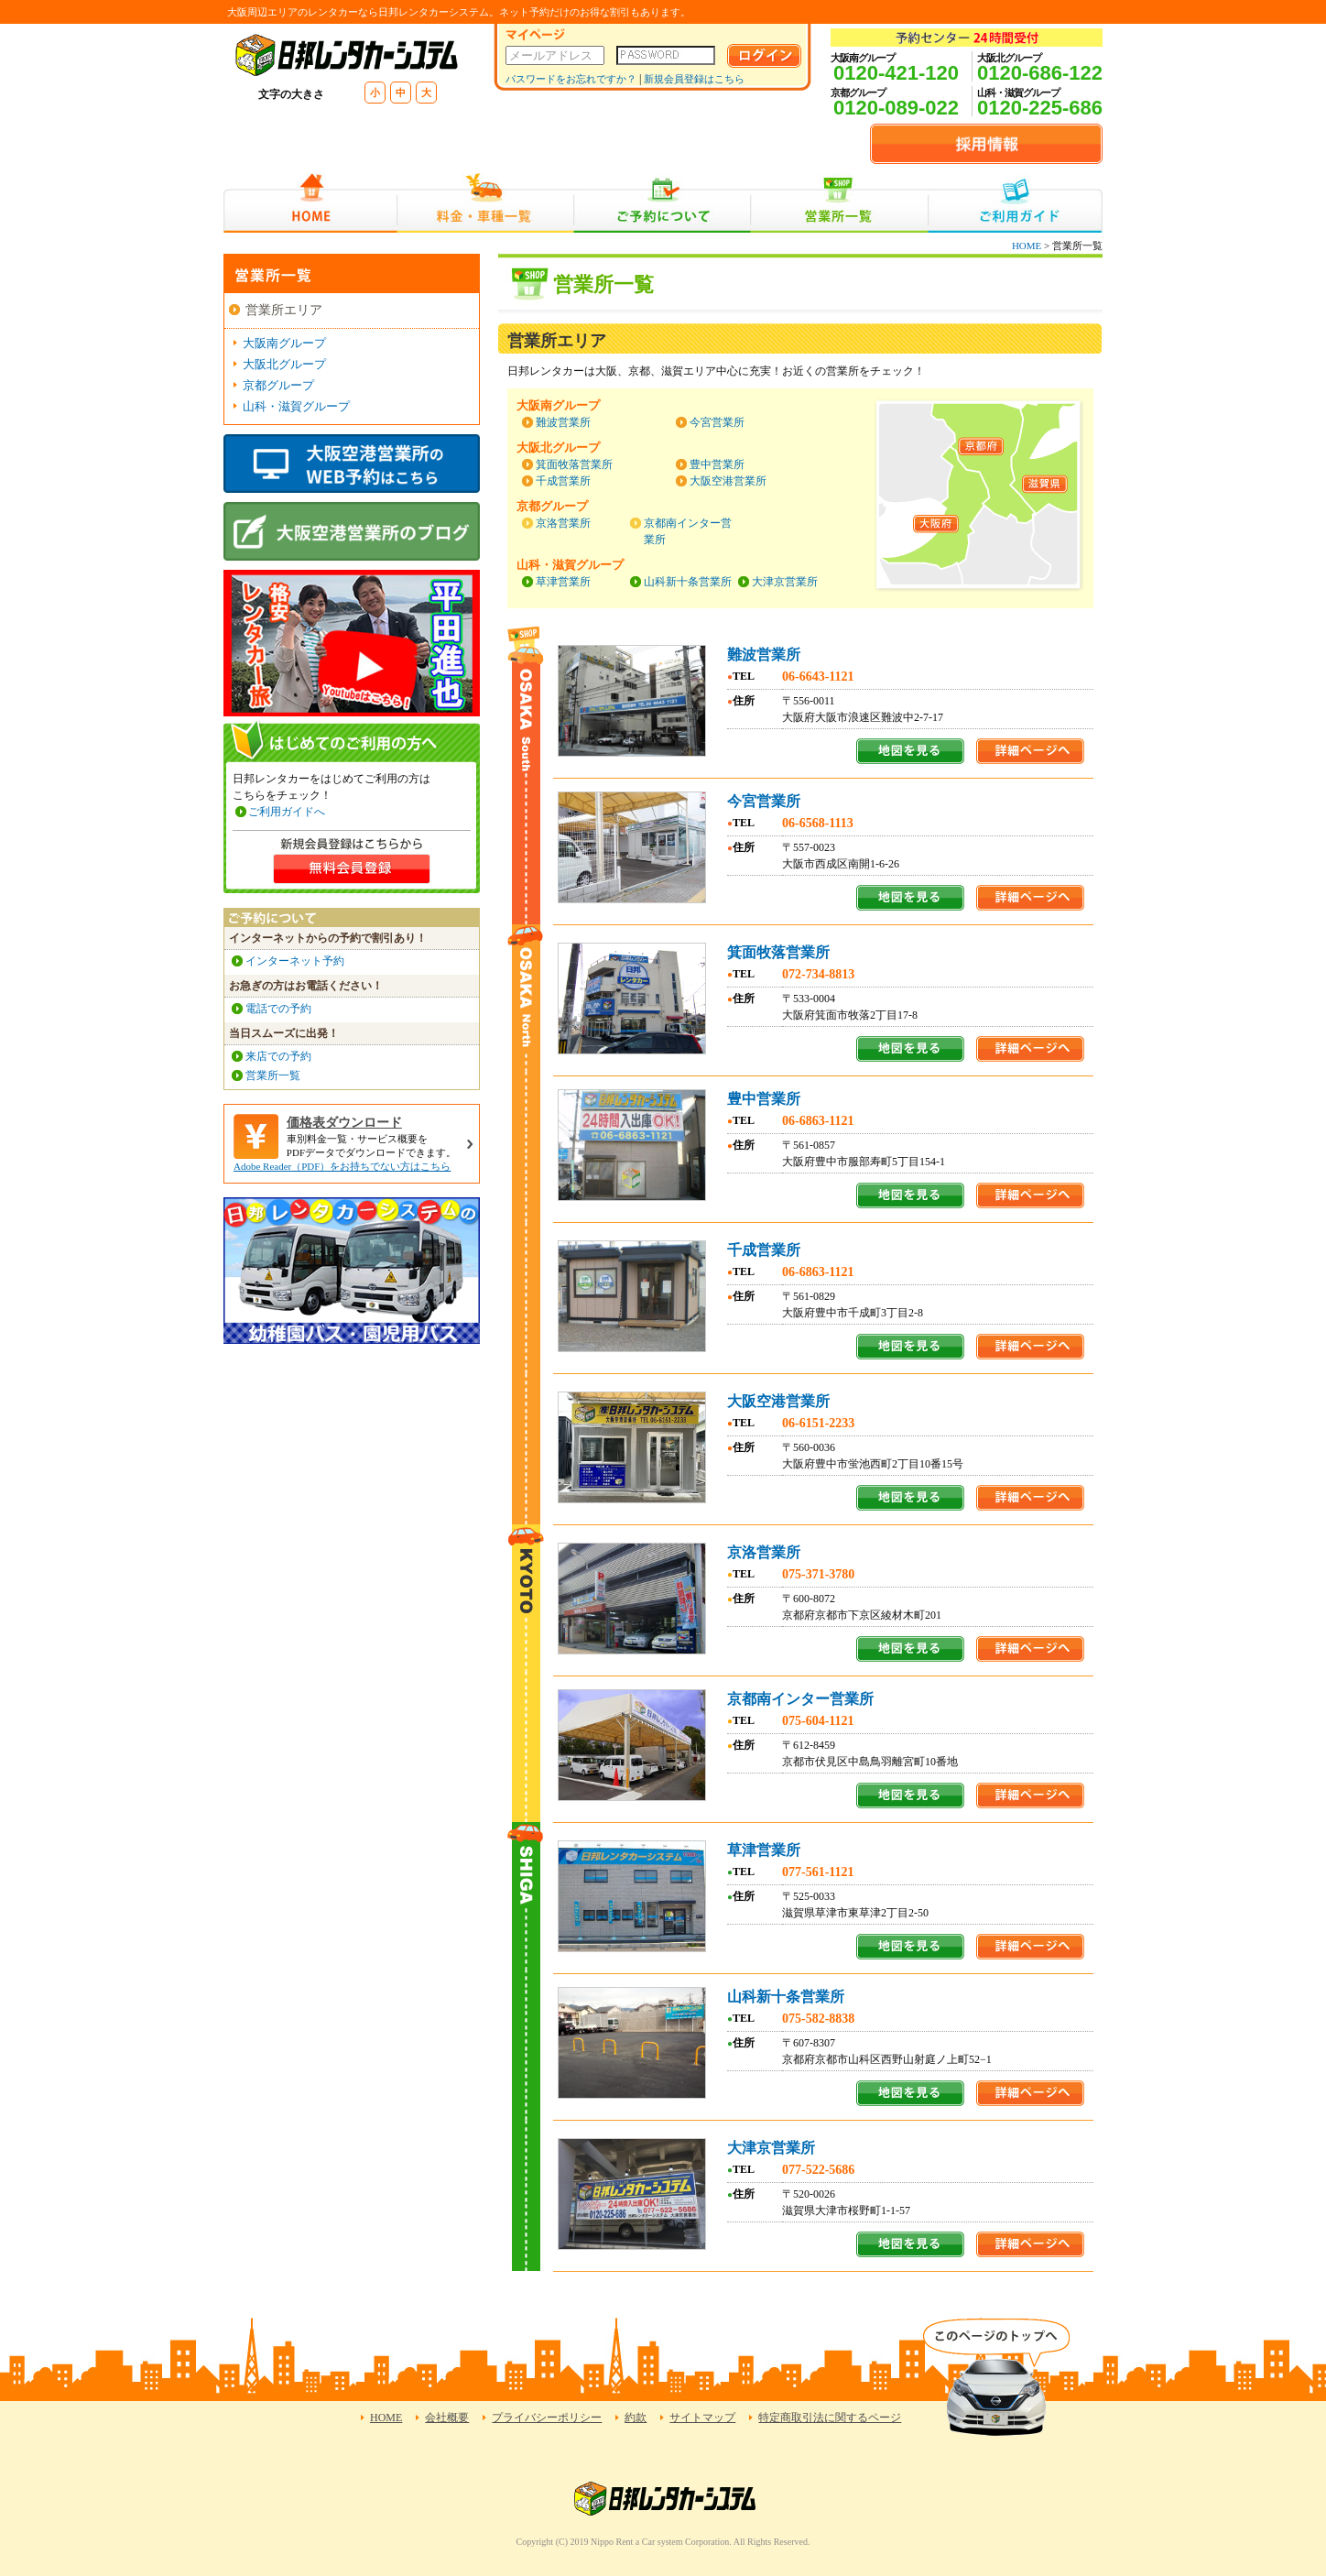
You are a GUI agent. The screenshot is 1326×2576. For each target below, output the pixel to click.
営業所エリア (283, 310)
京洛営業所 (563, 523)
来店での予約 (278, 1056)
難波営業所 (563, 422)
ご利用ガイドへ (286, 811)
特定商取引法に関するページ (829, 2417)
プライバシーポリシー (547, 2417)
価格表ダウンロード (344, 1123)
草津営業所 (563, 581)
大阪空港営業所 (728, 481)
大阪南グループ (284, 343)
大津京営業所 (785, 581)
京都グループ (278, 385)
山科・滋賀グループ (296, 406)
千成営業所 (563, 481)
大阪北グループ (284, 364)
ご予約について (662, 203)
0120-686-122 (1040, 72)
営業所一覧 (839, 203)
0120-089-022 (896, 107)
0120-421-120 (896, 72)
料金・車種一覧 (485, 203)
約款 (636, 2417)
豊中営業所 (717, 464)
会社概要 (447, 2417)
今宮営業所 (717, 422)
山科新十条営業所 (688, 581)
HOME (310, 203)
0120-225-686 (1040, 107)
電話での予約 (278, 1008)
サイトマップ (702, 2417)
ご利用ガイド (1015, 203)
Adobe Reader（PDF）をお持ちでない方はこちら (342, 1166)
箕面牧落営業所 (574, 464)
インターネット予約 (294, 961)
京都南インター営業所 (800, 1699)
